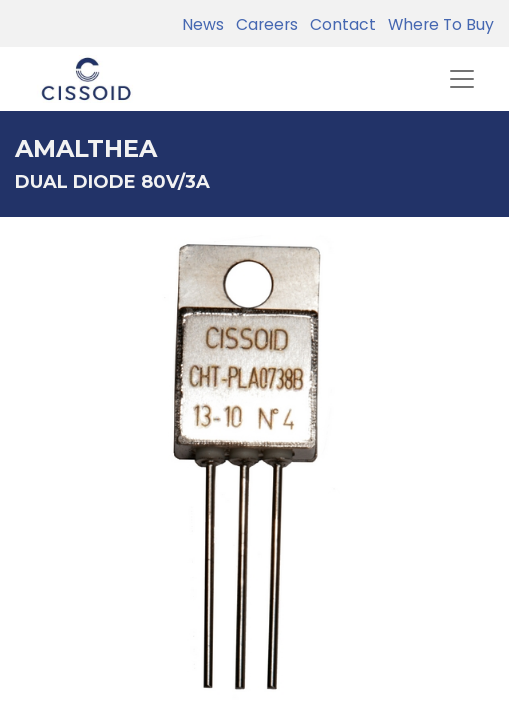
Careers (263, 24)
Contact (339, 24)
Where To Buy (437, 24)
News (203, 24)
